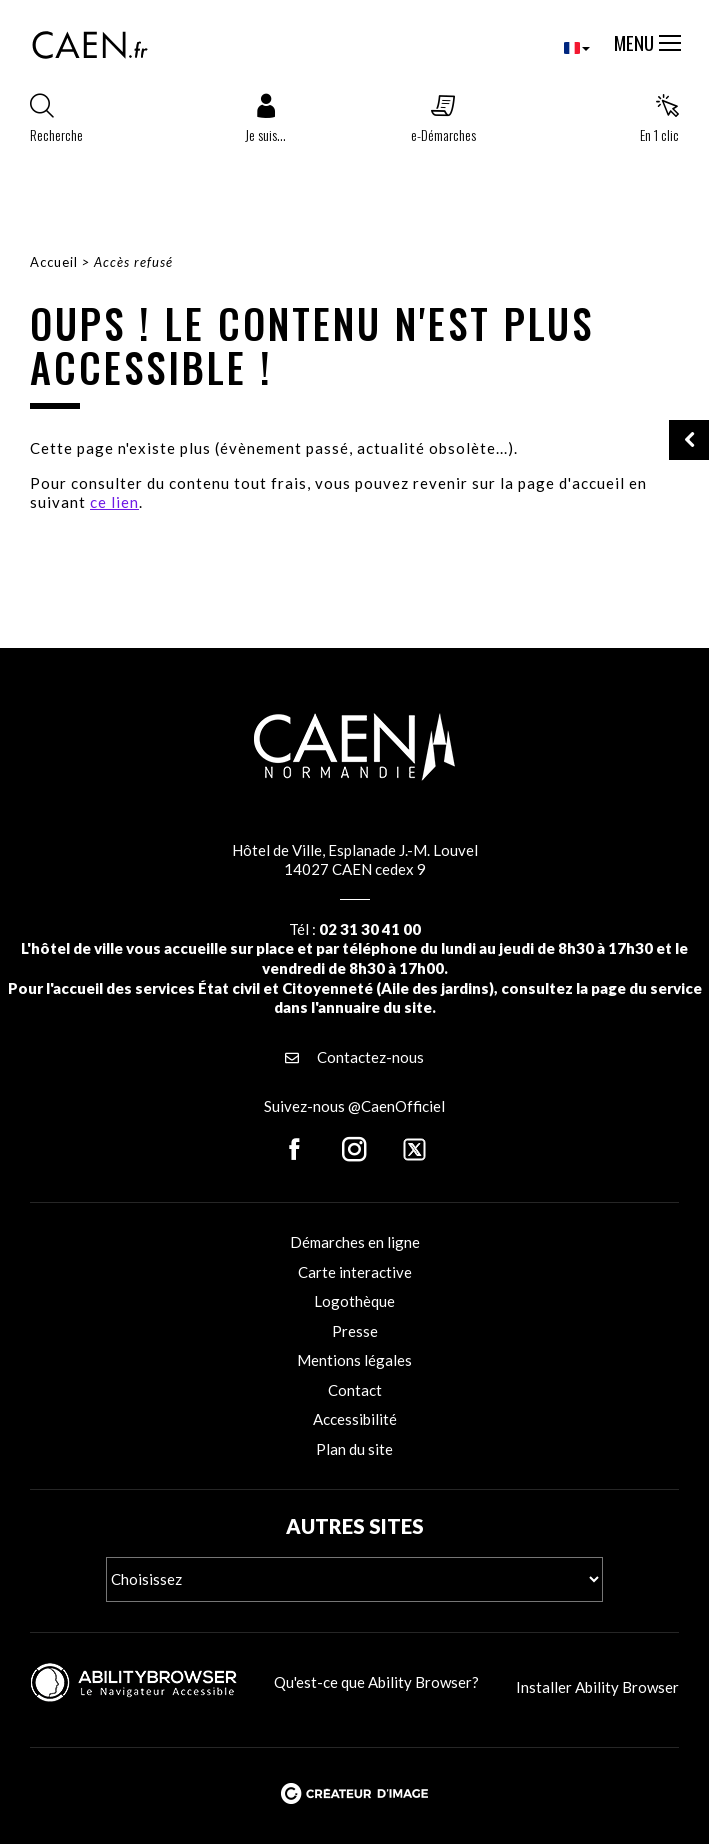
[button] (265, 123)
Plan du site (354, 1449)
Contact (355, 1390)
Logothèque (354, 1301)
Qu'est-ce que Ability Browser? (376, 1682)
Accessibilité (355, 1419)
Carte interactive (355, 1272)
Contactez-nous (354, 1057)
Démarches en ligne (355, 1242)
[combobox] (560, 47)
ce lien (114, 502)
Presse (355, 1331)
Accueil (54, 262)
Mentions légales (354, 1360)
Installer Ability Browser (597, 1687)
